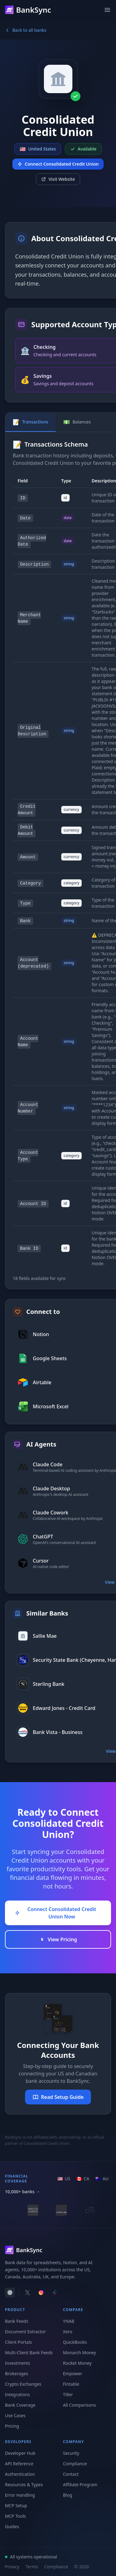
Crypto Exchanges (23, 2384)
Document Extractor (25, 2331)
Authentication (20, 2474)
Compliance (75, 2464)
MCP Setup (16, 2505)
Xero (67, 2331)
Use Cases (15, 2415)
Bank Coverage (20, 2405)
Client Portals (18, 2342)
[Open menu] (107, 10)
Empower (72, 2373)
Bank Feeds (16, 2321)
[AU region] (102, 2178)
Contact (71, 2474)
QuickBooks (75, 2342)
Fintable (71, 2384)
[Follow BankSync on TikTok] (55, 2292)
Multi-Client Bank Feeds (29, 2352)
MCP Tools (15, 2516)
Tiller (68, 2394)
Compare (73, 2309)
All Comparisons (79, 2405)
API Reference (19, 2464)
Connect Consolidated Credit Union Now (55, 1913)
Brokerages (16, 2373)
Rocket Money (77, 2363)
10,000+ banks (22, 2192)
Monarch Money (79, 2352)
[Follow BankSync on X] (27, 2292)
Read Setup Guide (58, 2097)
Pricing (12, 2426)
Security (71, 2453)
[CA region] (83, 2178)
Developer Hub (20, 2453)
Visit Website (58, 179)
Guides (12, 2526)
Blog (67, 2495)
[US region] (64, 2178)
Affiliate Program (80, 2484)
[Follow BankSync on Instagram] (41, 2292)
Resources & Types (24, 2484)
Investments (17, 2363)
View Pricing (58, 1939)
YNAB (69, 2321)
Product (15, 2309)
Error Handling (20, 2495)
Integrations (17, 2394)
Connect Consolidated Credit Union (58, 164)
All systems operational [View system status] (31, 2557)
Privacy (12, 2567)
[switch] (10, 2292)
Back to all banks (25, 30)
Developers (18, 2441)
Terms (32, 2567)
